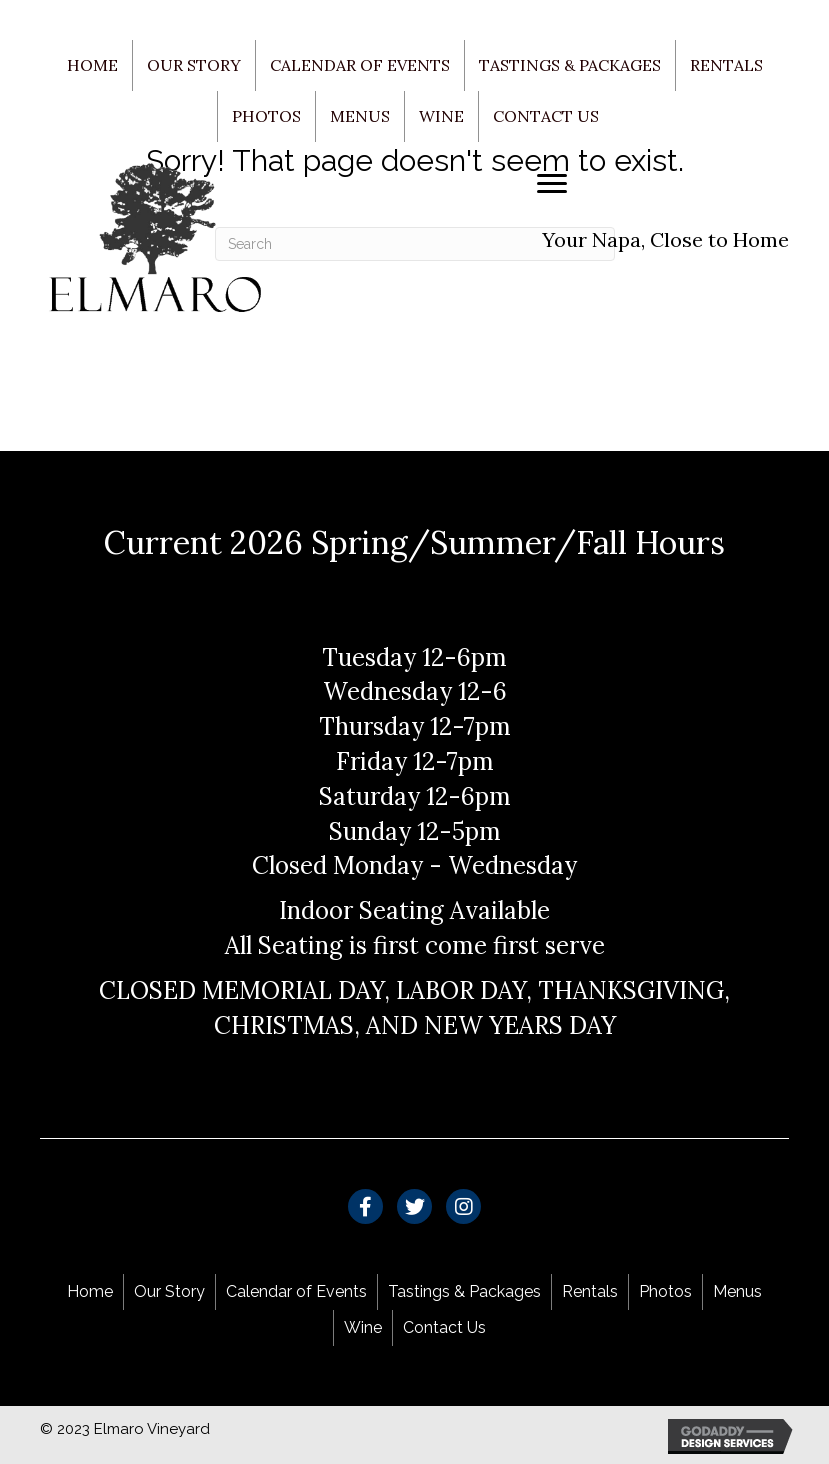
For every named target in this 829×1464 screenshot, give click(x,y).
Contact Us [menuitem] (546, 116)
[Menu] (552, 184)
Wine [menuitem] (441, 116)
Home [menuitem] (92, 65)
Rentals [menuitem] (726, 65)
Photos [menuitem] (266, 116)
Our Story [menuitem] (194, 65)
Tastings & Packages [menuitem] (570, 65)
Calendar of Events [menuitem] (360, 65)
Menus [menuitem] (360, 116)
